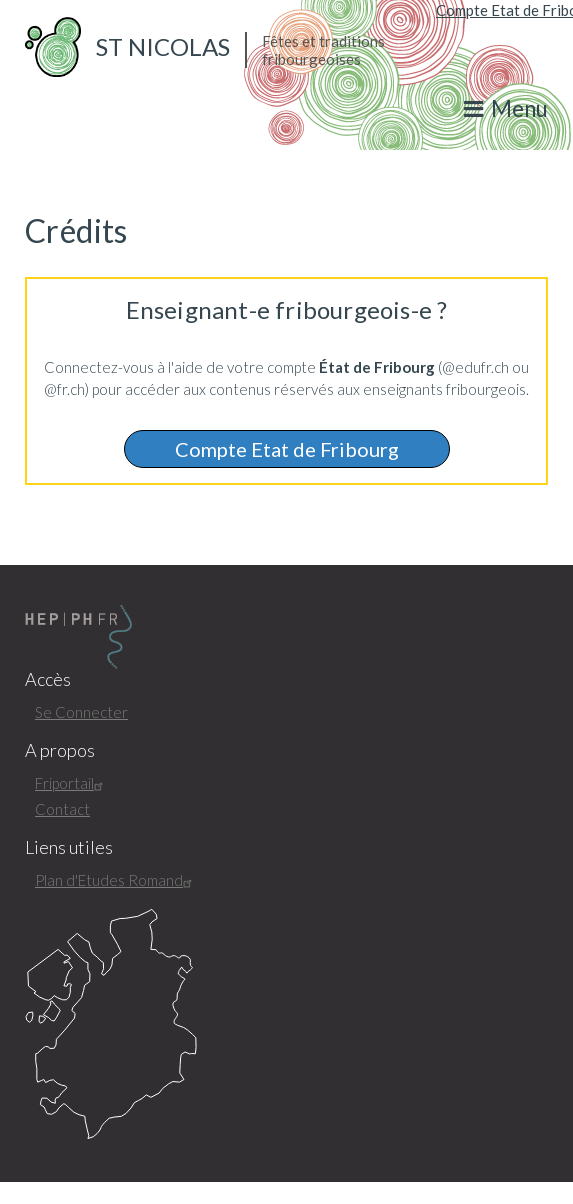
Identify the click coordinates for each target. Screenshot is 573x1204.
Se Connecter (81, 712)
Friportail (71, 783)
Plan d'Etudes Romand (116, 880)
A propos (60, 750)
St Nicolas (163, 46)
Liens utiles (69, 847)
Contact (62, 809)
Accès (48, 679)
